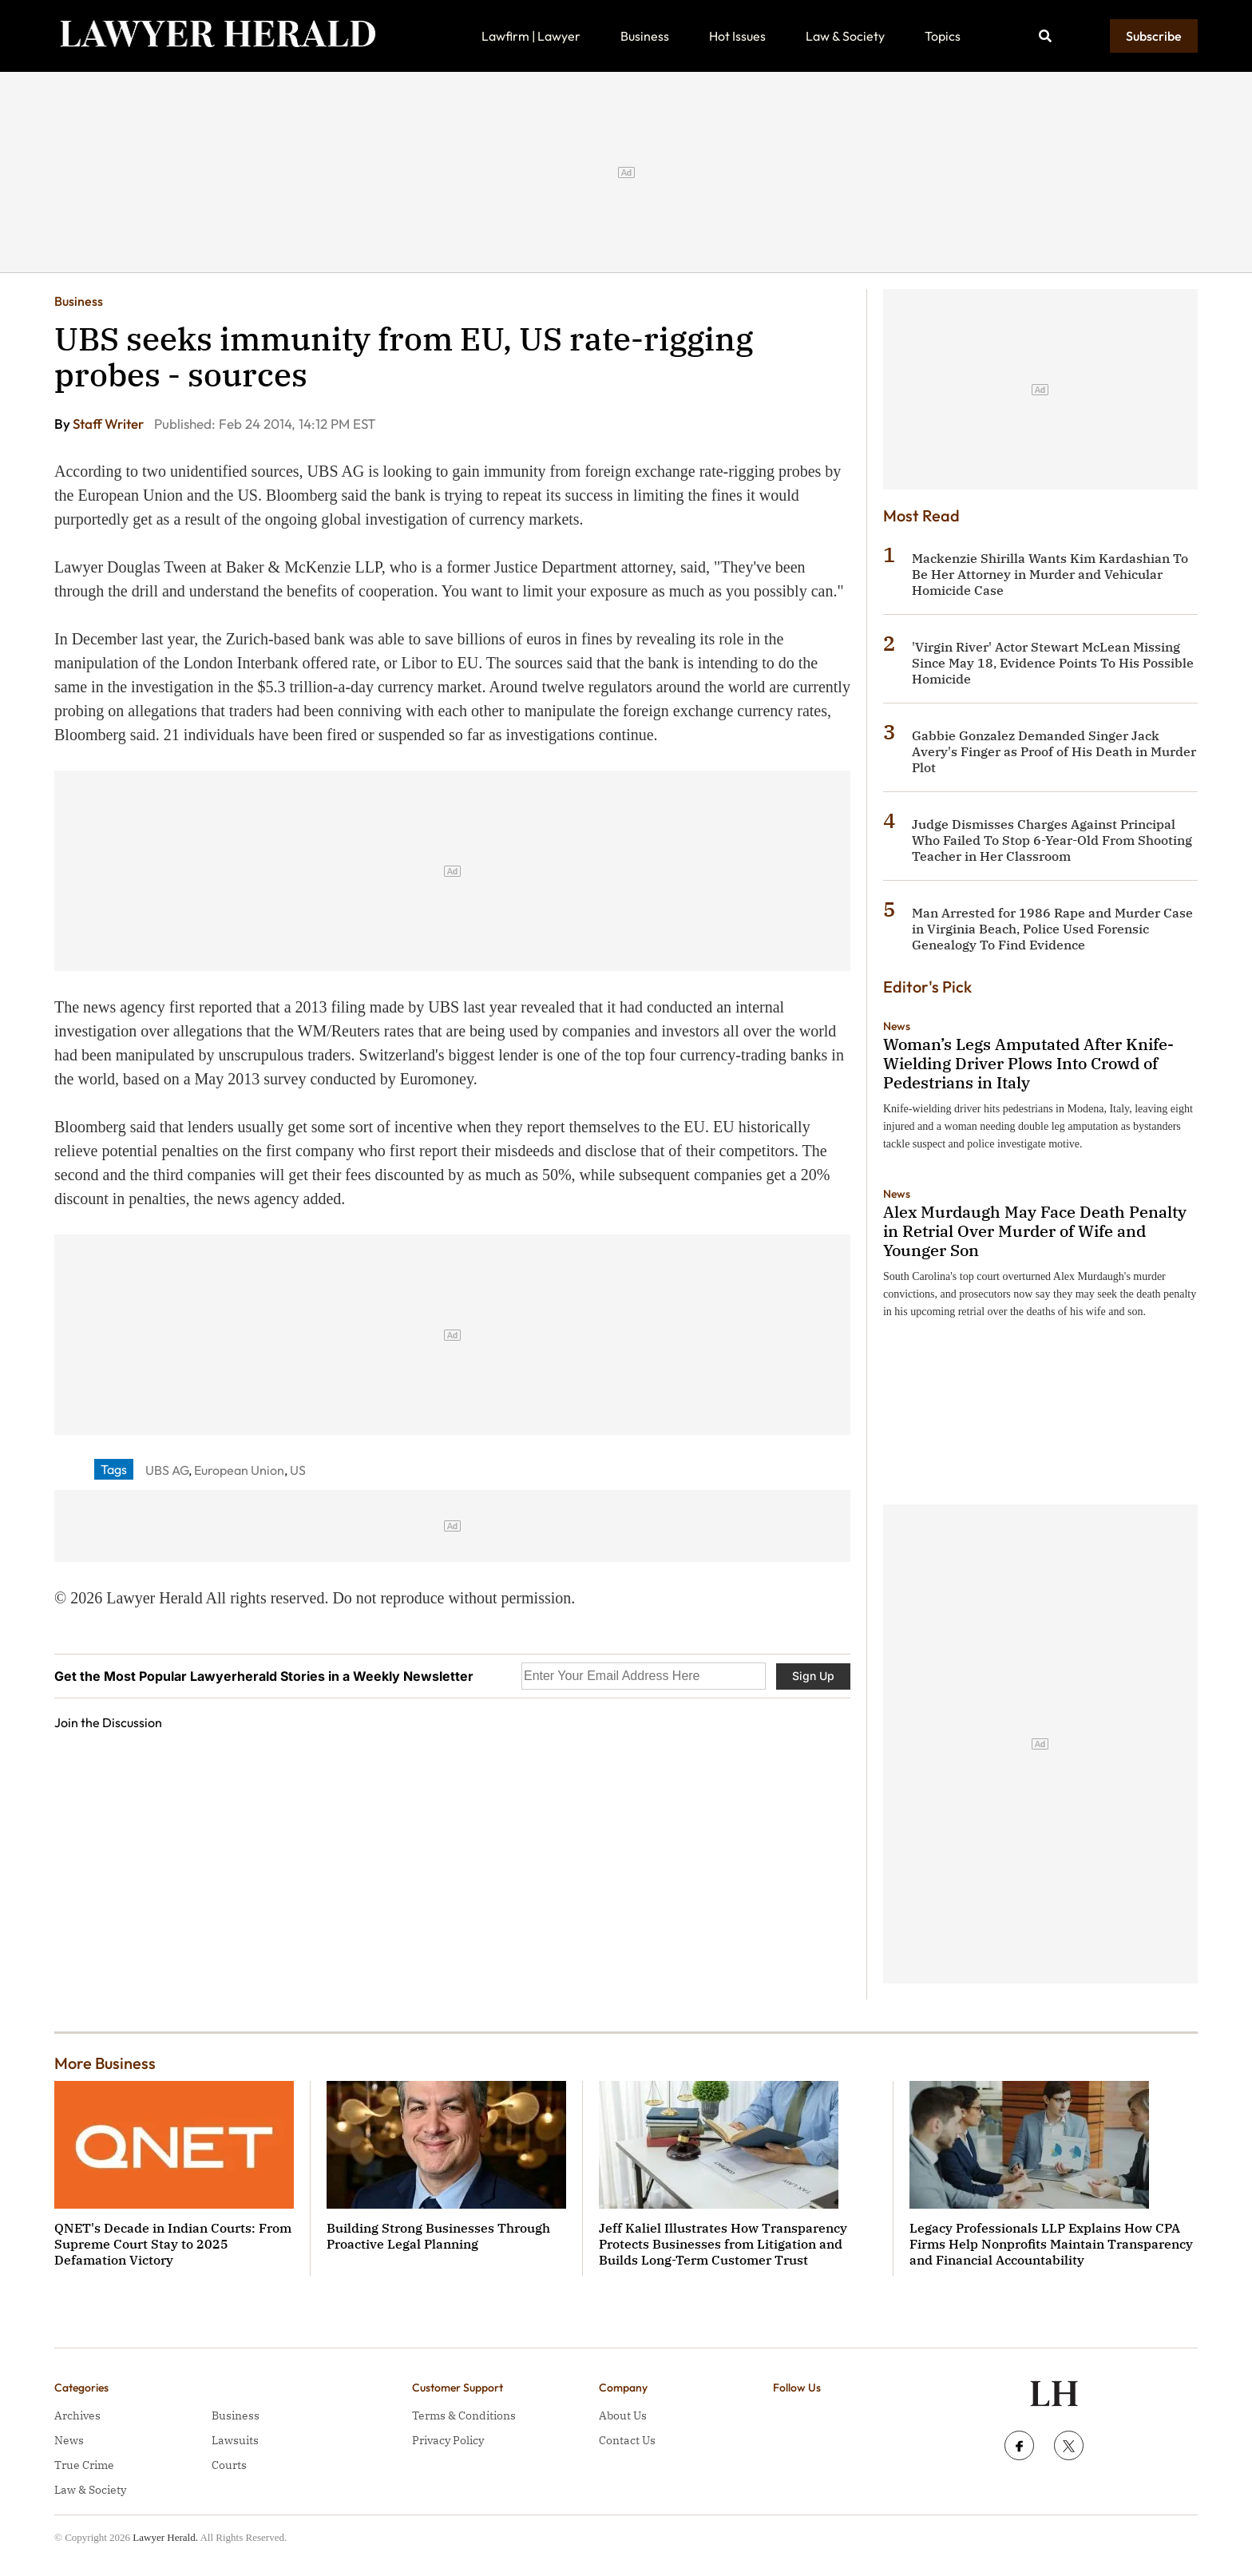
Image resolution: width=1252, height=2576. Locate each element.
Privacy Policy (448, 2440)
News (896, 1026)
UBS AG (166, 1470)
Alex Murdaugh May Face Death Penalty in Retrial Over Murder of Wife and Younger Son (1035, 1231)
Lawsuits (235, 2440)
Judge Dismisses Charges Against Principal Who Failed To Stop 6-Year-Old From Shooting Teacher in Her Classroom (1052, 840)
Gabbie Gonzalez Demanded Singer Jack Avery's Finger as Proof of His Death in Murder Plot (1054, 751)
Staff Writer (109, 423)
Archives (77, 2415)
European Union (239, 1470)
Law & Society (845, 36)
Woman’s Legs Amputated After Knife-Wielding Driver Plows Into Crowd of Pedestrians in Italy (1028, 1063)
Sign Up (813, 1675)
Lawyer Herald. (165, 2537)
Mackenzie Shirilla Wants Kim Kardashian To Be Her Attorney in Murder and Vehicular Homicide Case (1050, 574)
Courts (229, 2465)
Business (644, 36)
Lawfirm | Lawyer (530, 36)
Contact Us (627, 2440)
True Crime (84, 2465)
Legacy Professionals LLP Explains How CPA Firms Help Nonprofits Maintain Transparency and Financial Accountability (1051, 2244)
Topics (943, 36)
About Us (623, 2415)
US (298, 1470)
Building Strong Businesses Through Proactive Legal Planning (438, 2236)
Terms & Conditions (464, 2415)
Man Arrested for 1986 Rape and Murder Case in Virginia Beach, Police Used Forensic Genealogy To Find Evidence (1052, 929)
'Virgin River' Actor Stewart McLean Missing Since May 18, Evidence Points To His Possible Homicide (1053, 663)
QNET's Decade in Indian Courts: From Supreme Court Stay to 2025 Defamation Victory (172, 2244)
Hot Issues (737, 36)
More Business (105, 2063)
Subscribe (1154, 36)
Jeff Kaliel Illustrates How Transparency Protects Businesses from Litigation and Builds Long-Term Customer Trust (723, 2244)
